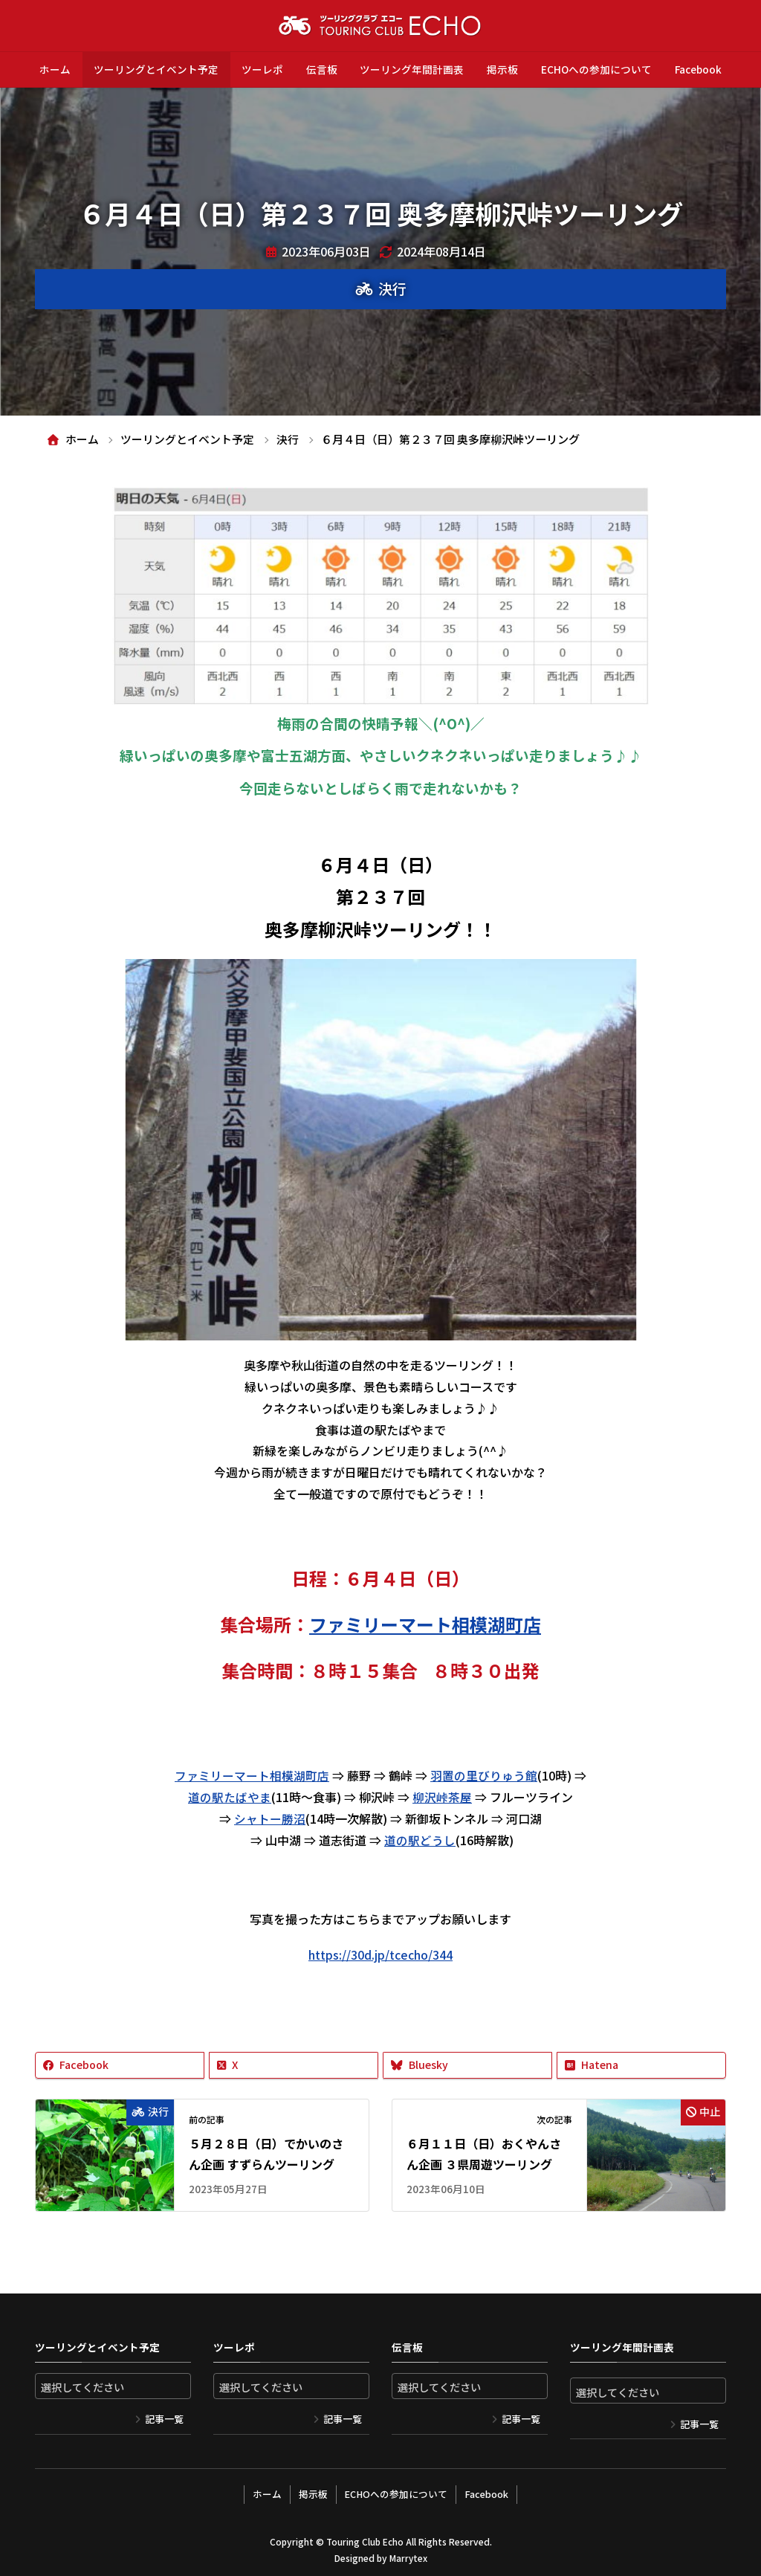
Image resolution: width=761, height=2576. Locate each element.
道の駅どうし (420, 1839)
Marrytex (408, 2554)
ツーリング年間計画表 (412, 69)
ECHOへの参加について (596, 69)
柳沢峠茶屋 (442, 1796)
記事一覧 (164, 2417)
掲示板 (502, 69)
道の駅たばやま (229, 1796)
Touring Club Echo (365, 2537)
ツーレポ (262, 69)
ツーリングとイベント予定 (156, 69)
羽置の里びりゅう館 (483, 1775)
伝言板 (321, 69)
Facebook (698, 69)
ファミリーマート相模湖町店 (252, 1775)
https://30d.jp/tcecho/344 (380, 1954)
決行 (392, 288)
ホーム (55, 69)
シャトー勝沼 (269, 1818)
